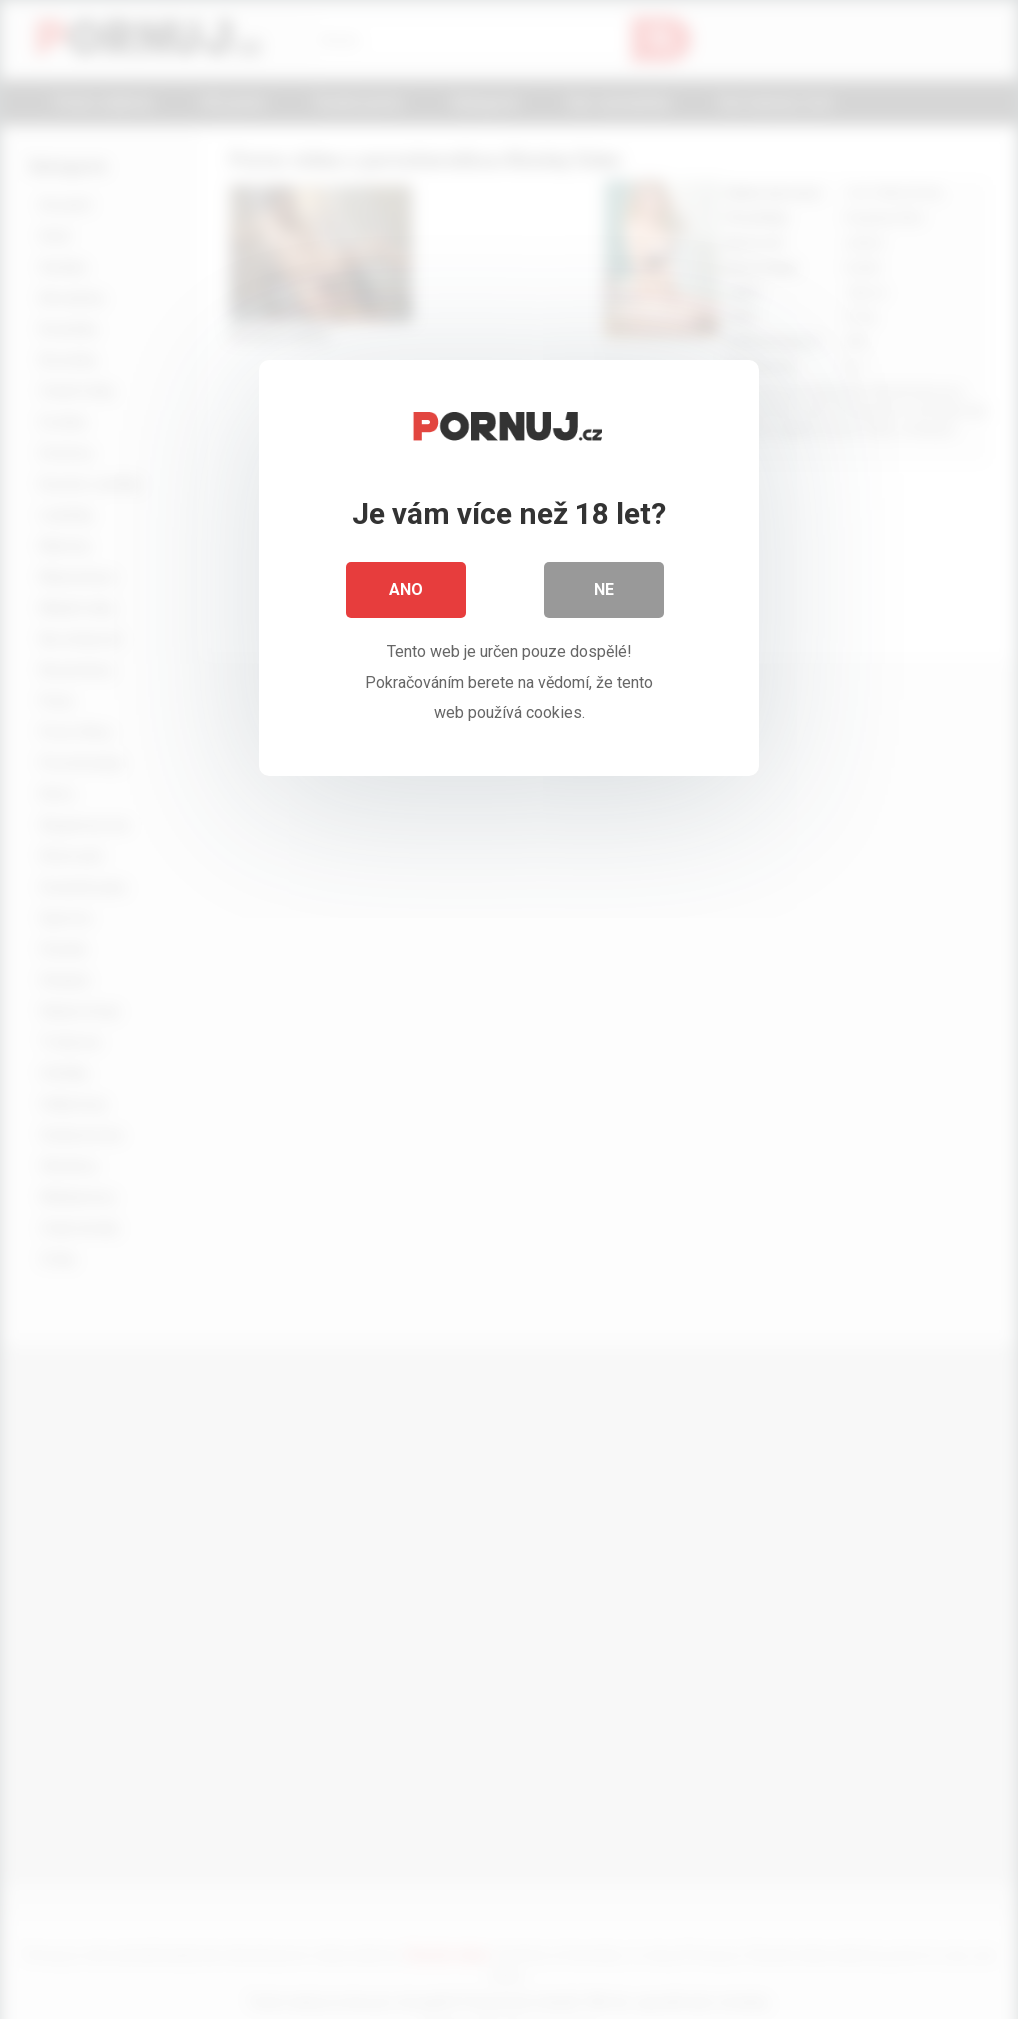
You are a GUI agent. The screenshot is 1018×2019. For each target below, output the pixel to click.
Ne (604, 589)
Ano (406, 589)
